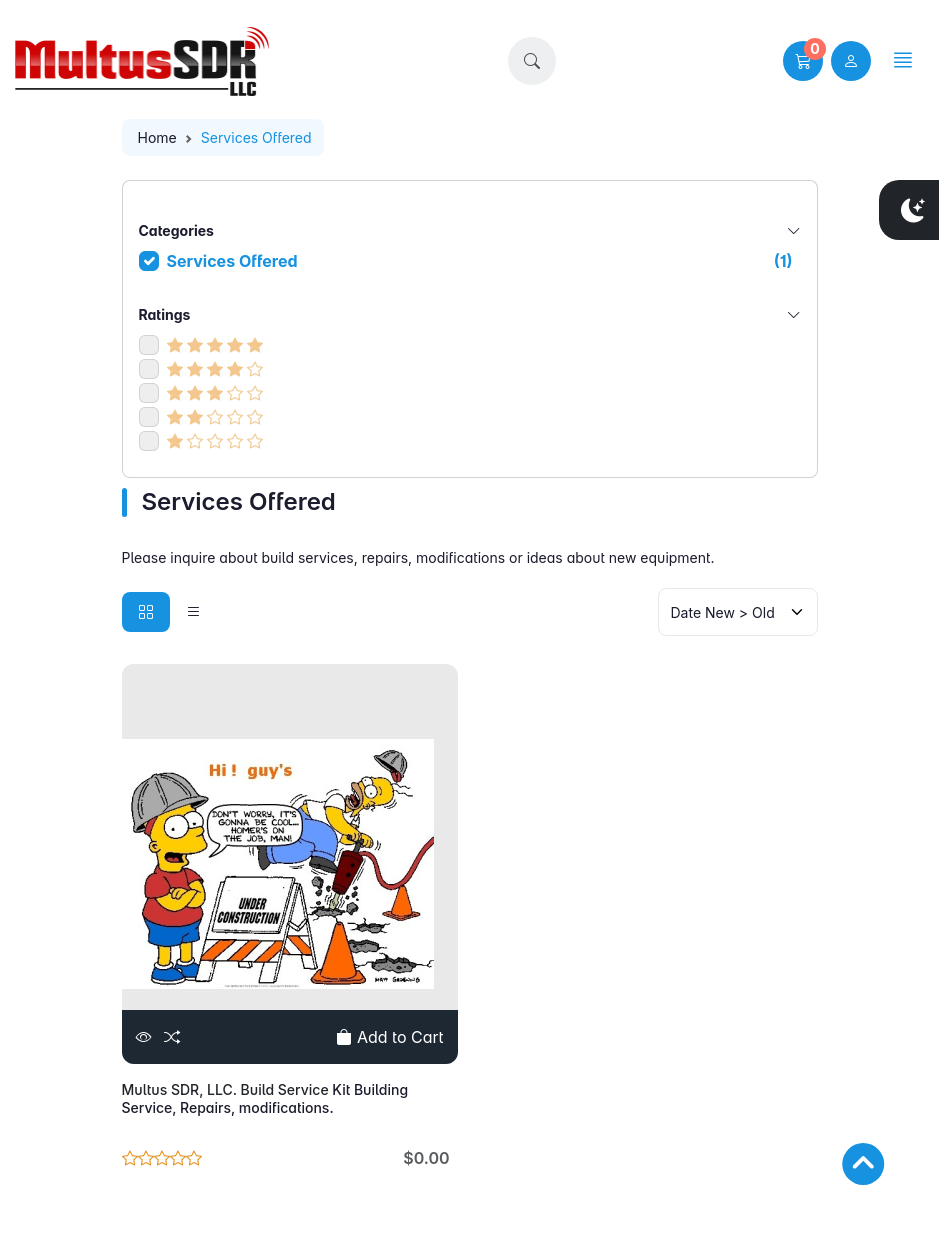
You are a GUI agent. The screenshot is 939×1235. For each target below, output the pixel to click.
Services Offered (480, 261)
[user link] (851, 61)
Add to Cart (389, 1037)
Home (157, 137)
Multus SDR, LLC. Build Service (227, 1089)
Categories (470, 230)
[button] (532, 61)
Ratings (470, 314)
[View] (144, 1037)
